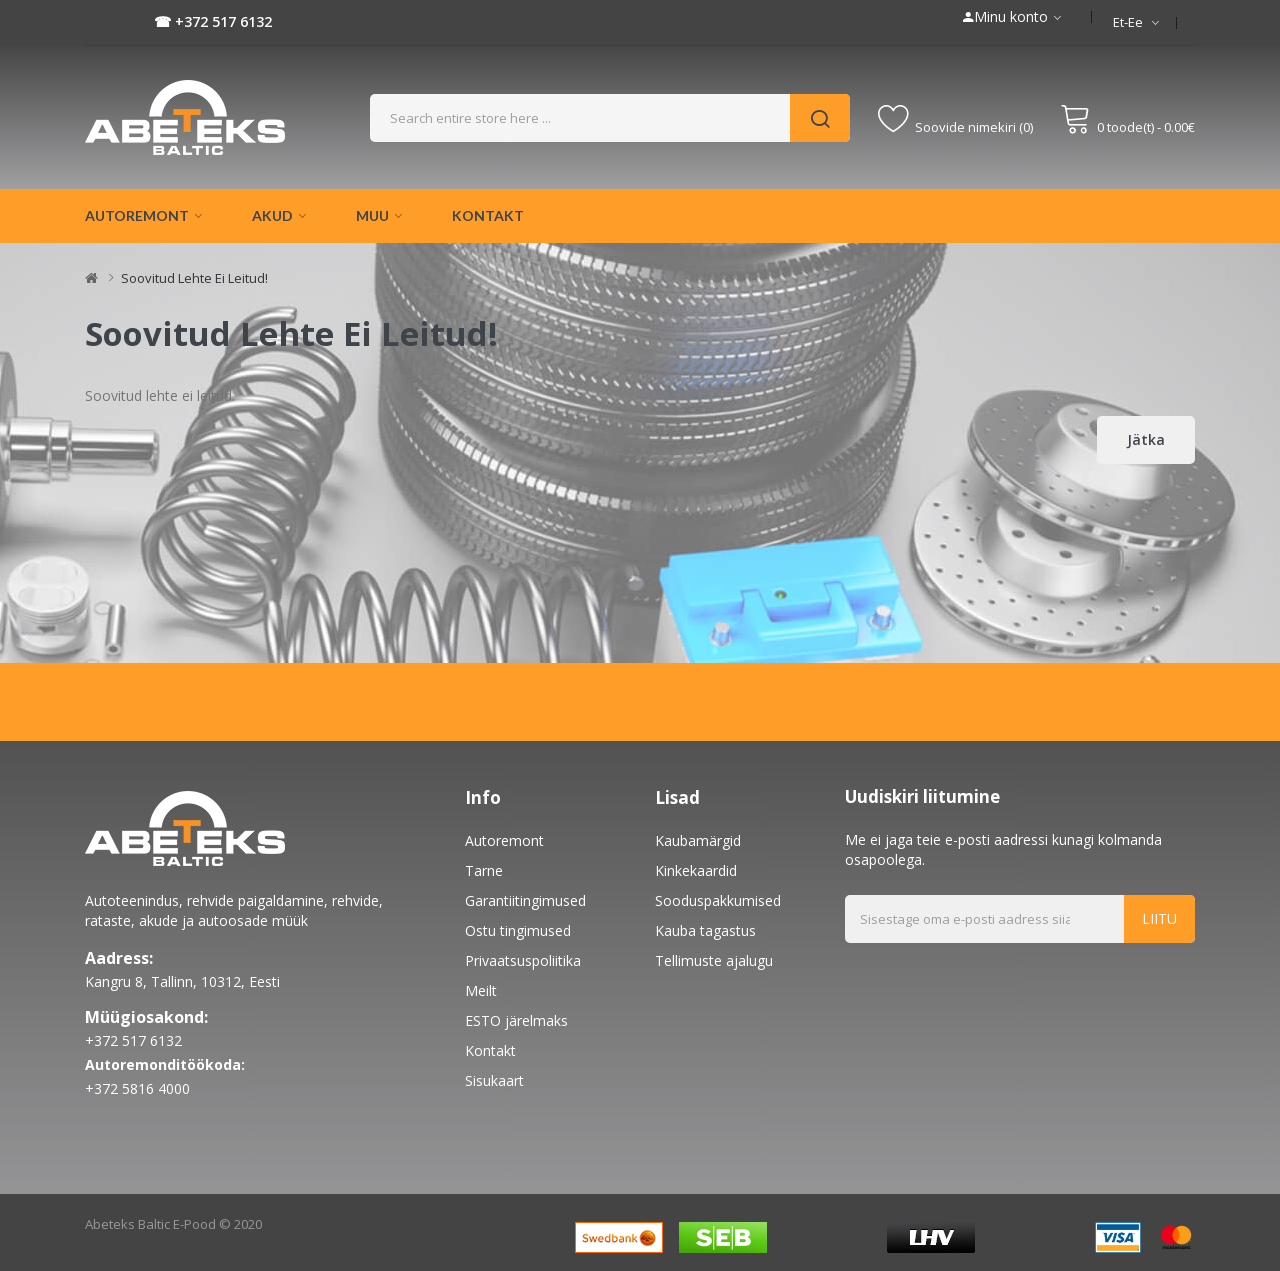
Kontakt (490, 1050)
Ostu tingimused (518, 930)
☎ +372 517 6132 (213, 21)
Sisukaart (494, 1080)
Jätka (1146, 439)
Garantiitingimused (525, 900)
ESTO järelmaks (516, 1020)
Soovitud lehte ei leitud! (194, 278)
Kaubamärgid (698, 840)
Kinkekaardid (696, 870)
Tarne (484, 870)
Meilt (481, 990)
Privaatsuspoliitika (523, 960)
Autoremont (504, 840)
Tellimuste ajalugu (714, 960)
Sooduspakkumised (718, 900)
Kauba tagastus (705, 930)
